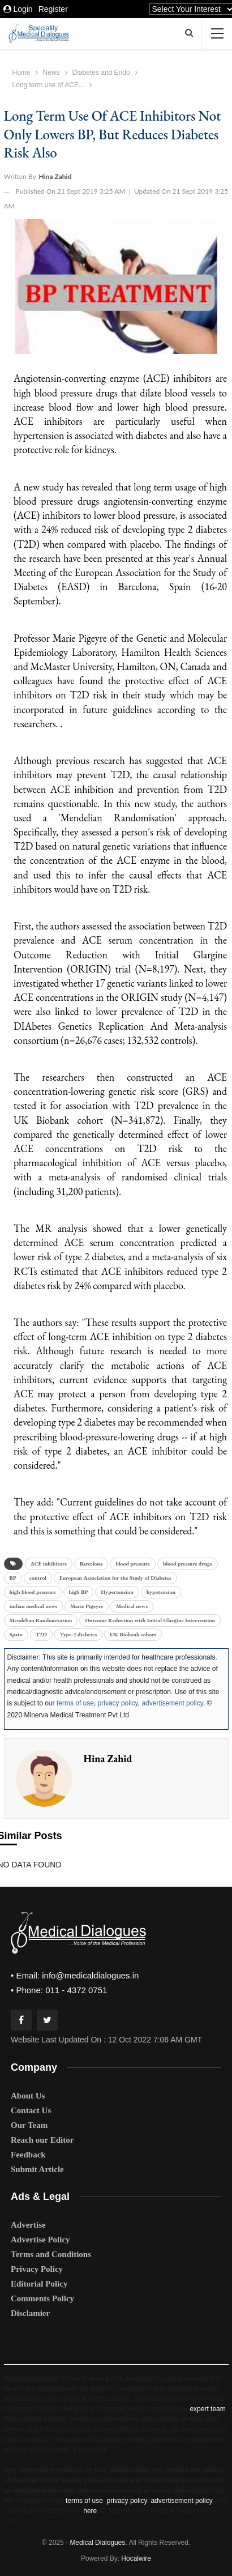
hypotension (161, 1592)
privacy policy (118, 1703)
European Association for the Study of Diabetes (115, 1577)
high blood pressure (33, 1592)
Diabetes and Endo (101, 72)
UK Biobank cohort (133, 1634)
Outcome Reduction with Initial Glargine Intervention (150, 1620)
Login (18, 9)
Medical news (132, 1606)
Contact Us (31, 2110)
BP (13, 1577)
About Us (28, 2095)
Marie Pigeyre (86, 1606)
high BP (78, 1592)
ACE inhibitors (49, 1563)
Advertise (28, 2224)
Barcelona (91, 1563)
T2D (41, 1634)
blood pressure (132, 1563)
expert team (207, 2409)
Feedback (28, 2154)
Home (21, 72)
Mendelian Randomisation (41, 1620)
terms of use (75, 1703)
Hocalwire (136, 2558)
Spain (16, 1634)
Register (53, 9)
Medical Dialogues (97, 2543)
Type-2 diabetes (78, 1634)
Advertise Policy (40, 2239)
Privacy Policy (37, 2269)
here (90, 2511)
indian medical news (34, 1606)
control (37, 1577)
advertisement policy (172, 1703)
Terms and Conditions (51, 2254)
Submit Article (37, 2169)
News (51, 72)
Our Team (29, 2125)
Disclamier (30, 2313)
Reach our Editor (42, 2139)
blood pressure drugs (187, 1563)
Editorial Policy (39, 2283)
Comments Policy (42, 2298)
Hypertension (117, 1592)
